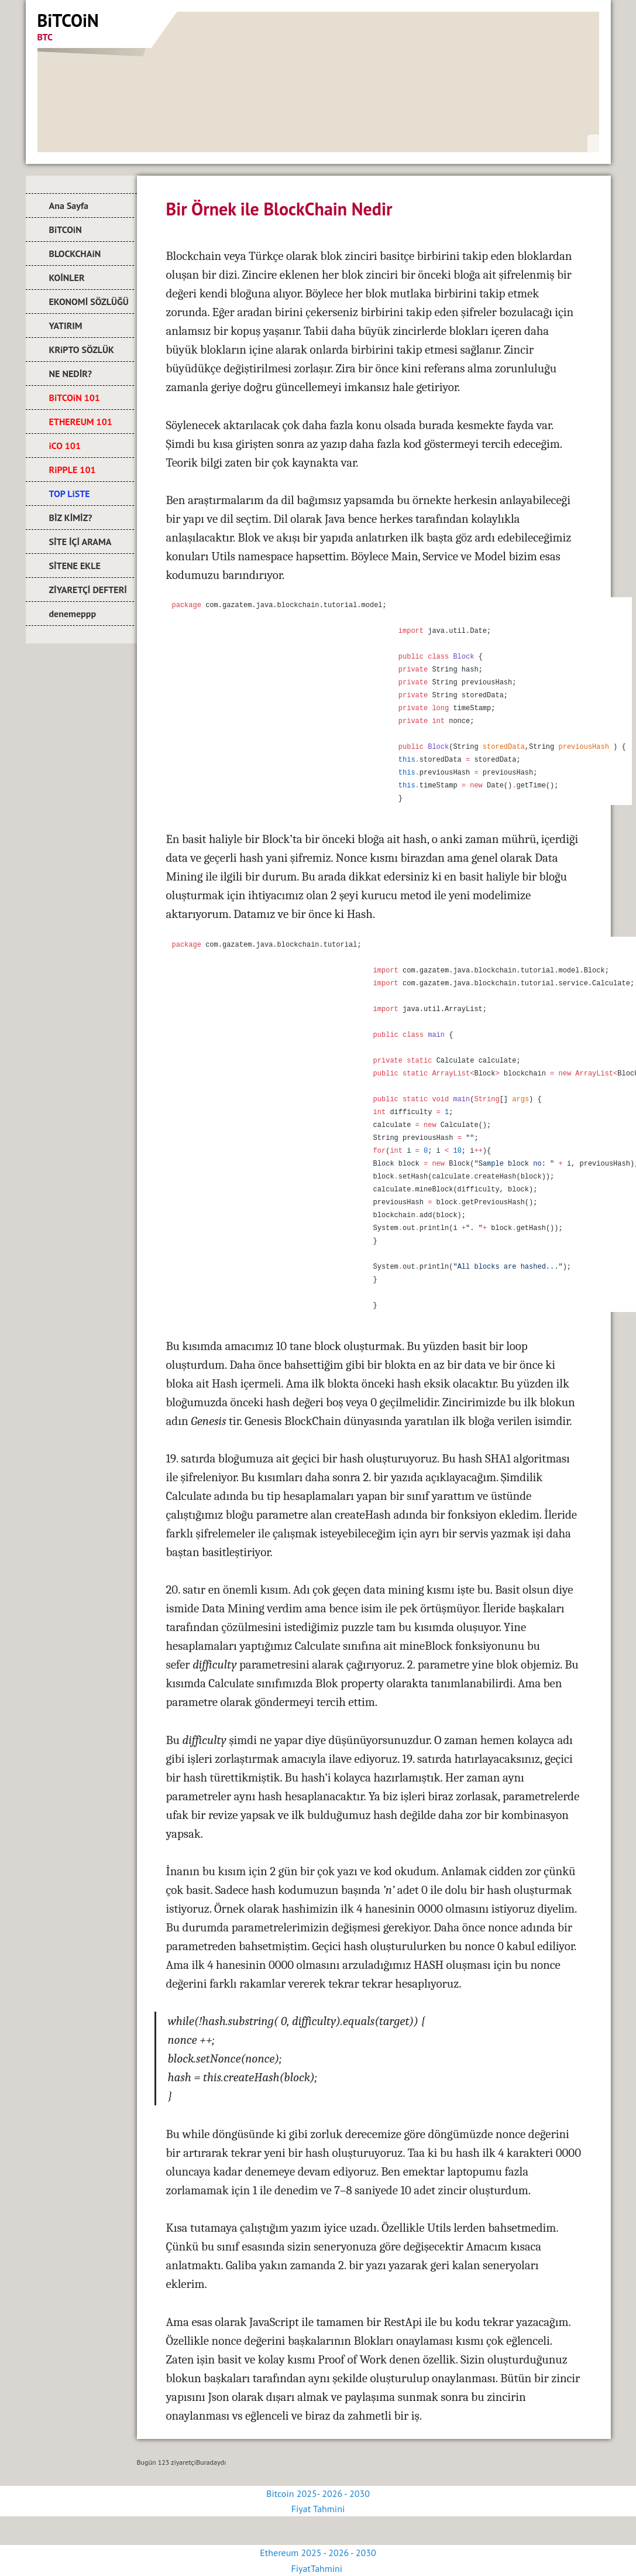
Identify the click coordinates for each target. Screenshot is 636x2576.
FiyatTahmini (318, 2568)
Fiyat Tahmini (318, 2509)
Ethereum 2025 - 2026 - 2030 (318, 2552)
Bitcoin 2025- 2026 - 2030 (318, 2493)
